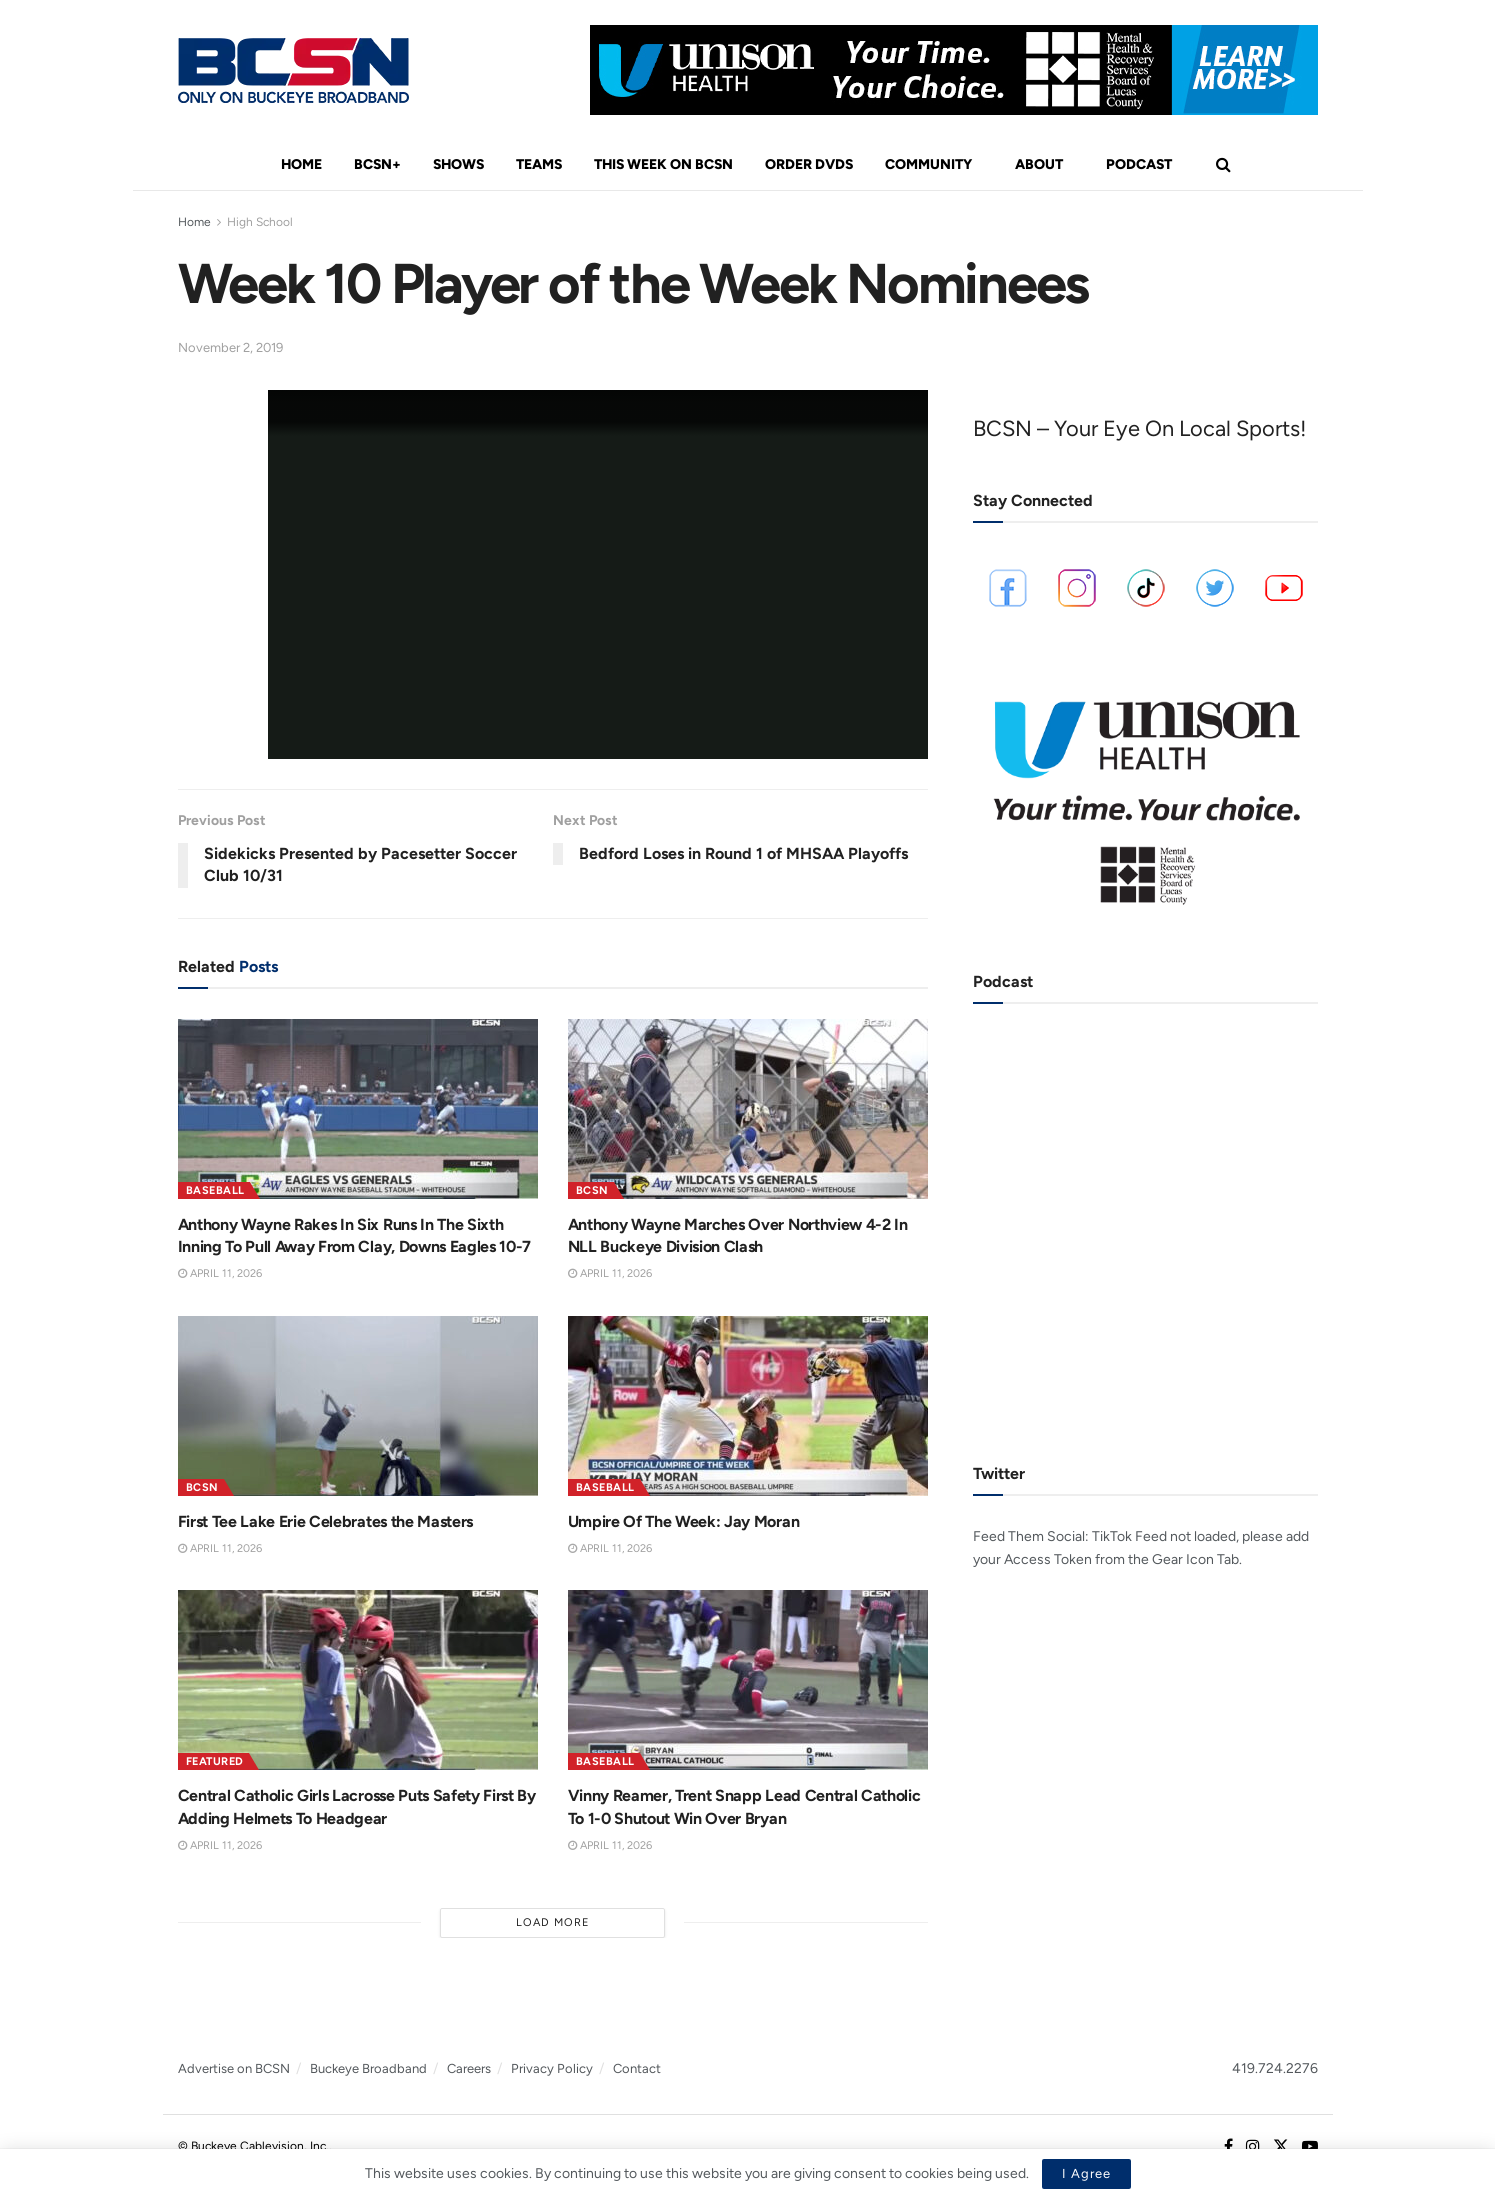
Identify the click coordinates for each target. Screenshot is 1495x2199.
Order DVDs (809, 164)
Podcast (1139, 164)
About (1039, 164)
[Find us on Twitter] (1281, 2147)
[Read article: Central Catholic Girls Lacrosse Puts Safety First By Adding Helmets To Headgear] (358, 1680)
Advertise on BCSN (234, 2068)
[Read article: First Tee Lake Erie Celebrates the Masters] (358, 1406)
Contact (637, 2068)
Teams (539, 164)
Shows (458, 164)
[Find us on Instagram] (1253, 2147)
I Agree (1086, 2173)
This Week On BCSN (663, 164)
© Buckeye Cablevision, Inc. (253, 2146)
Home (301, 164)
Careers (469, 2068)
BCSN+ (377, 164)
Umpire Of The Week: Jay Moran (684, 1521)
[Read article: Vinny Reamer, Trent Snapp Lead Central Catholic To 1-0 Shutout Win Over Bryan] (748, 1680)
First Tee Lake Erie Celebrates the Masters (326, 1521)
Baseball (215, 1190)
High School (260, 222)
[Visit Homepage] (293, 70)
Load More (553, 1922)
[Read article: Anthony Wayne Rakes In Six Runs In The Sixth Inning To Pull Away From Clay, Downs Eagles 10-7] (358, 1109)
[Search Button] (1223, 165)
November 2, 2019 (230, 347)
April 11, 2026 (220, 1273)
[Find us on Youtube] (1310, 2147)
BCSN (592, 1190)
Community (928, 164)
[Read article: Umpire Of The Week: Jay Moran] (748, 1406)
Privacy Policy (552, 2068)
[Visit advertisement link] (954, 70)
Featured (215, 1761)
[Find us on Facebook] (1228, 2147)
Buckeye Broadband (368, 2068)
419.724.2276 (1275, 2068)
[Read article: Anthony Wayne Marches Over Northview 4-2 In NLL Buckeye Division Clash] (748, 1109)
